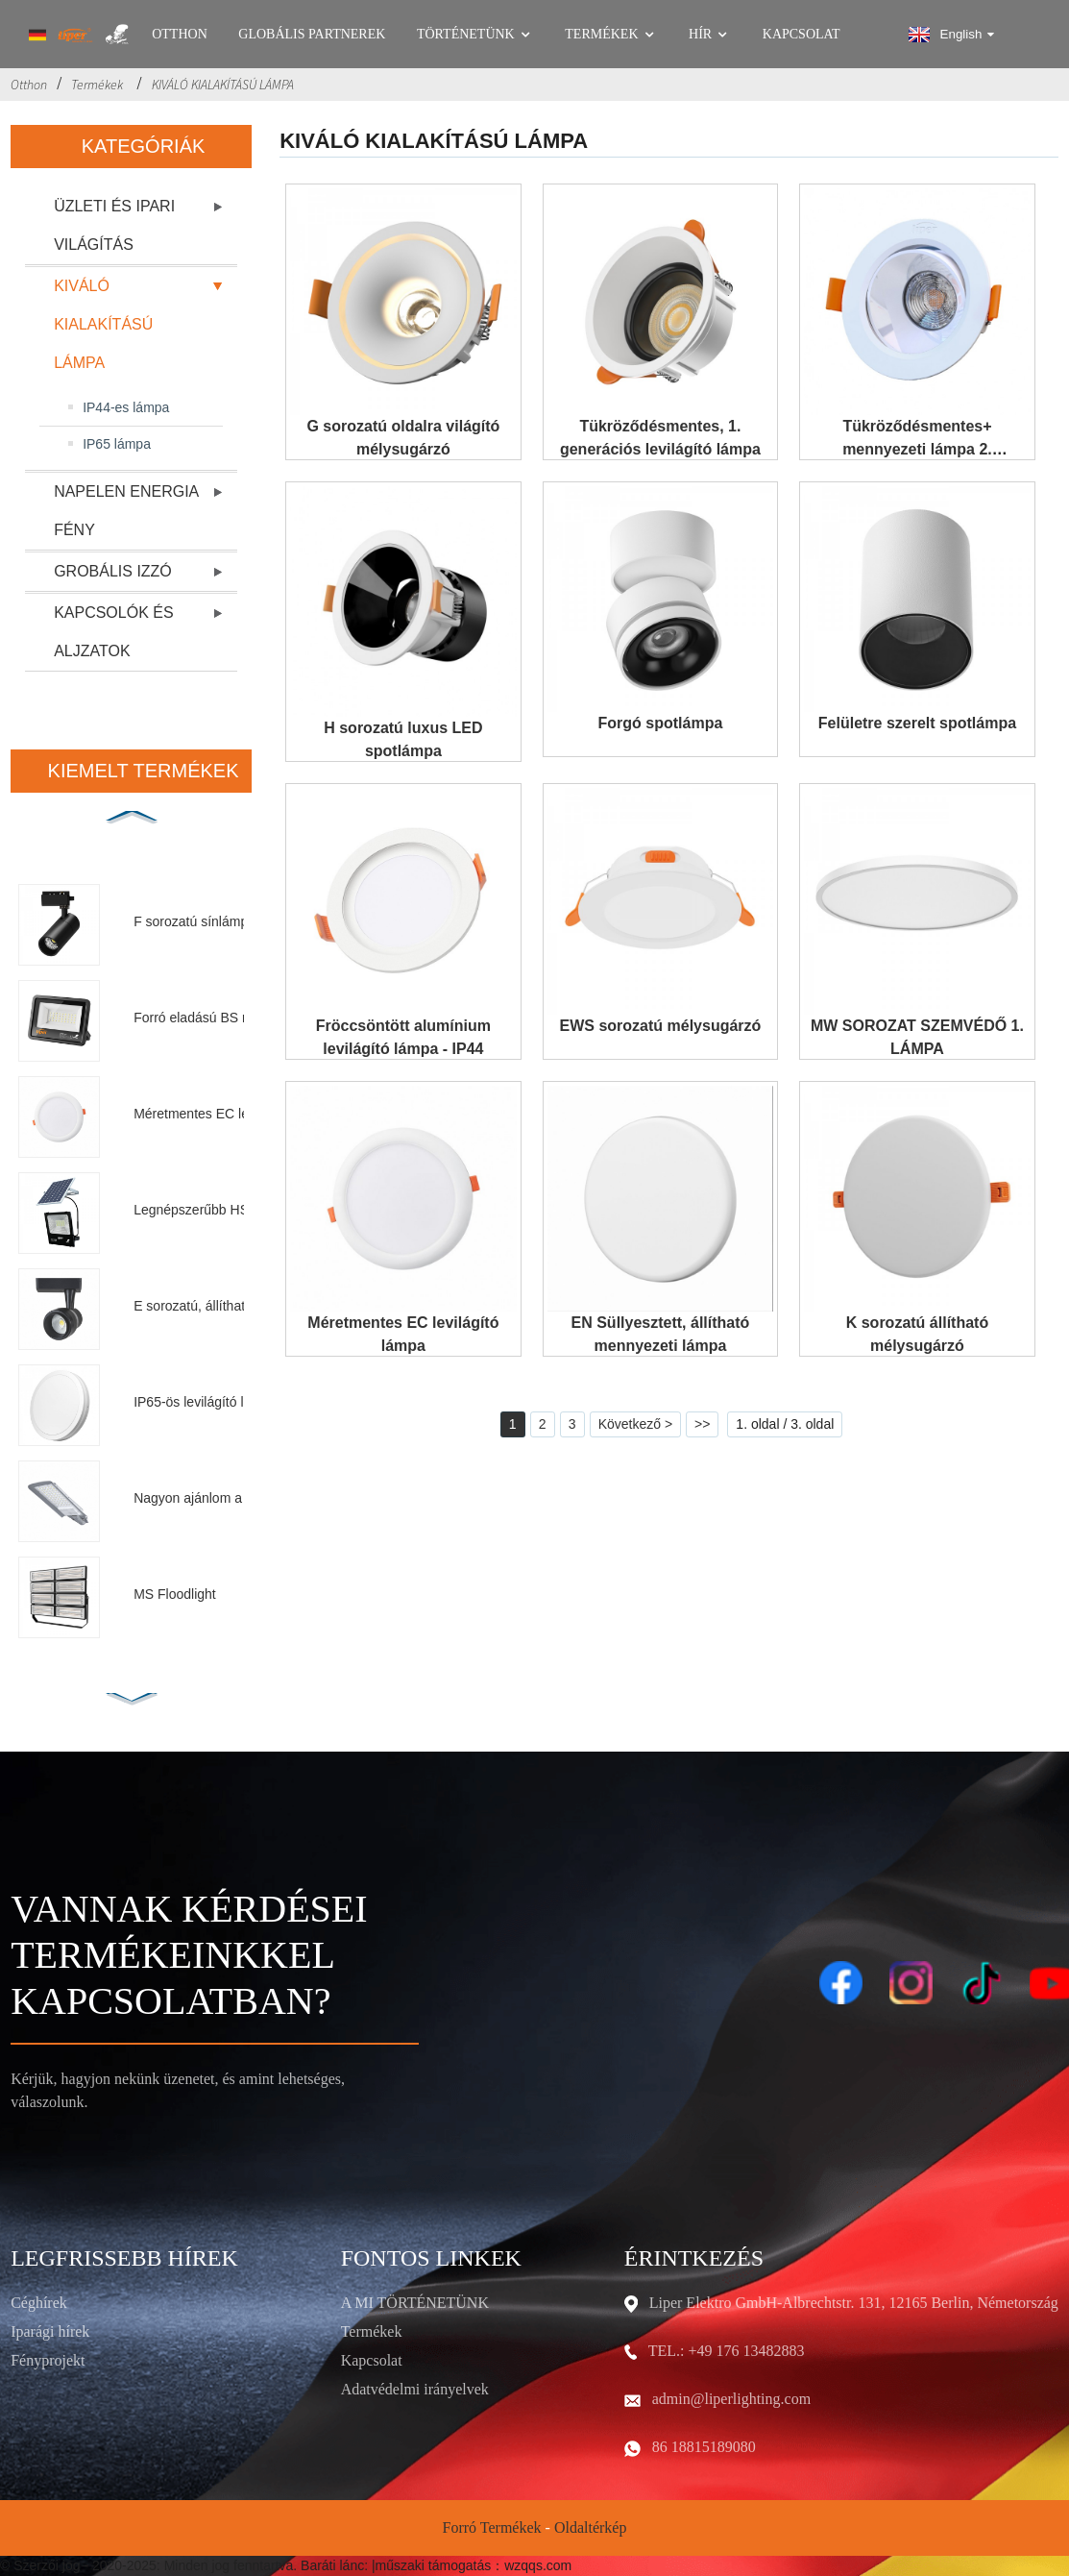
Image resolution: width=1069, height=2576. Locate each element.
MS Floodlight (175, 1594)
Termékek (611, 34)
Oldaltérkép (590, 2527)
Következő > (635, 1424)
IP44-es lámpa (126, 407)
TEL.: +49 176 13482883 (726, 2351)
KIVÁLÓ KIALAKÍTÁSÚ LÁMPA (223, 84)
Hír (710, 34)
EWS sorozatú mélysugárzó (661, 1026)
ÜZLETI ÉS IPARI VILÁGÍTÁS (114, 225)
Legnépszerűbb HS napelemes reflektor (229, 1209)
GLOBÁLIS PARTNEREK (311, 34)
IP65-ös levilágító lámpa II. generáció (229, 1402)
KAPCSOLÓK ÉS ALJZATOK (114, 631)
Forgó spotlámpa (660, 723)
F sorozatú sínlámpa (194, 921)
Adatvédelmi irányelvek (415, 2389)
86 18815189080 (704, 2447)
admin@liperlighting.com (731, 2399)
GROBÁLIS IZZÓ (113, 571)
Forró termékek (492, 2527)
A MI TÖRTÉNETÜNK (415, 2302)
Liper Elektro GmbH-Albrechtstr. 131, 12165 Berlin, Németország (853, 2302)
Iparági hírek (50, 2331)
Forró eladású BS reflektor (212, 1017)
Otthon (179, 34)
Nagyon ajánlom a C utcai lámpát (229, 1498)
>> (702, 1424)
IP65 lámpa (117, 444)
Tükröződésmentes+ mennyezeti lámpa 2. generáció (917, 449)
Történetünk (475, 34)
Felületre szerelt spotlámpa (917, 723)
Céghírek (39, 2302)
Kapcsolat (801, 34)
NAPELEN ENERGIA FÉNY (126, 510)
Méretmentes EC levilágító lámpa (229, 1113)
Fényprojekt (48, 2360)
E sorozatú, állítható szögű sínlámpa (229, 1305)
